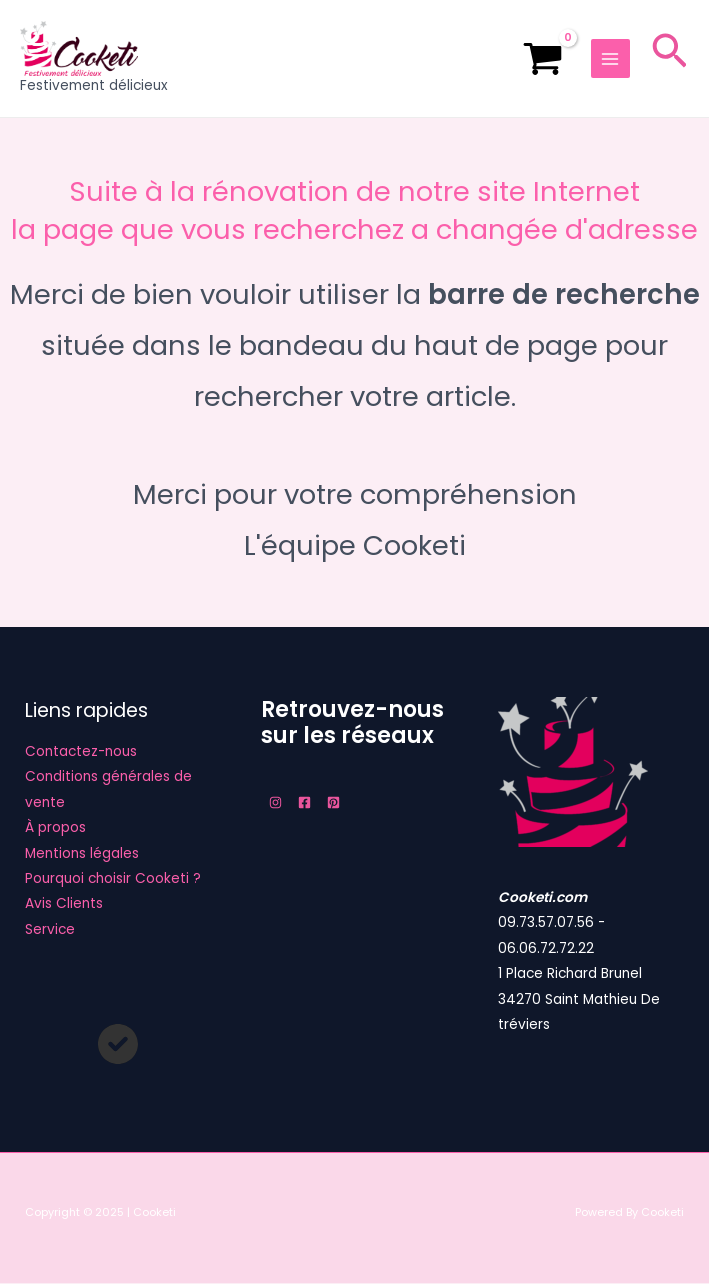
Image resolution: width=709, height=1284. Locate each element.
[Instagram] (275, 803)
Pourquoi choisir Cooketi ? (113, 879)
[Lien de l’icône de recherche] (669, 59)
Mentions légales (82, 853)
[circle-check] (118, 1045)
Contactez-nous (81, 752)
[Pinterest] (333, 803)
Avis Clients (64, 904)
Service (50, 930)
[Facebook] (304, 803)
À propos (55, 828)
